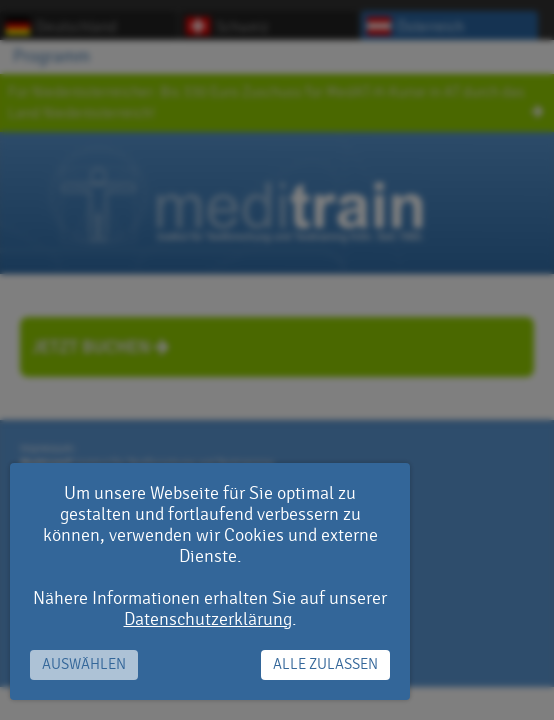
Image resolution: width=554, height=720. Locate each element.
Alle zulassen (325, 664)
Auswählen (84, 664)
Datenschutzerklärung (208, 619)
